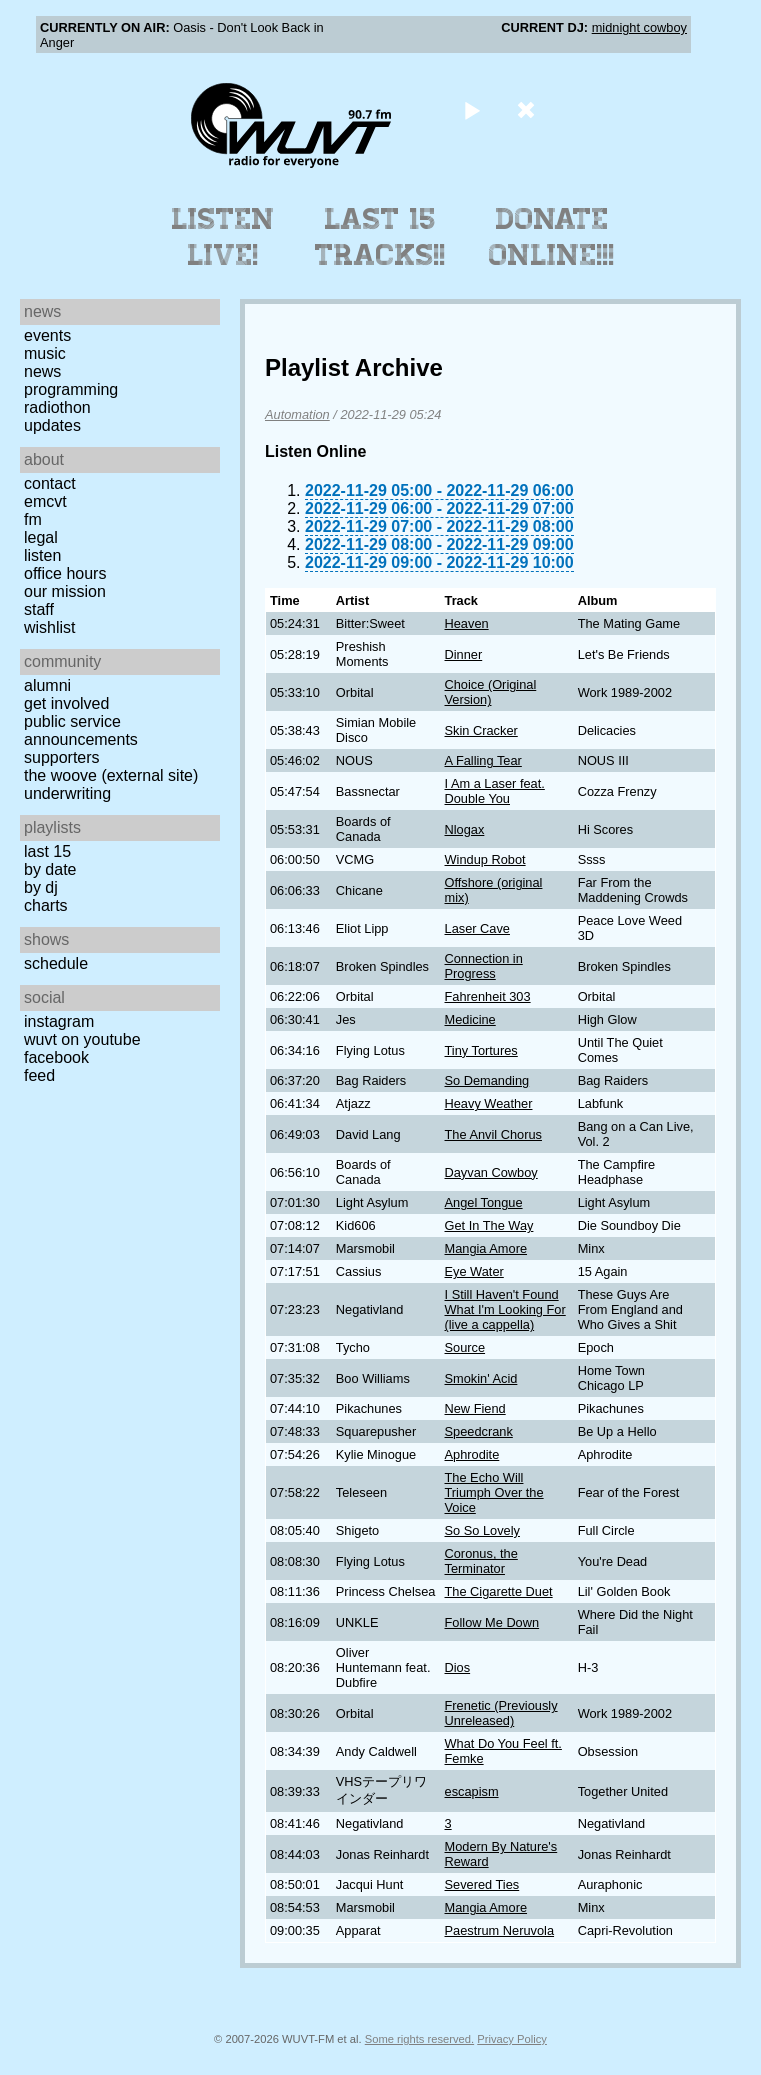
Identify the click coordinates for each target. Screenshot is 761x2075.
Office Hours (65, 573)
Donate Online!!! (552, 237)
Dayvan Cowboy (491, 1172)
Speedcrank (479, 1431)
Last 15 (47, 851)
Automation (297, 414)
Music (45, 353)
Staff (39, 609)
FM (33, 519)
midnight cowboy (639, 27)
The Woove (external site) (111, 775)
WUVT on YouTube (82, 1039)
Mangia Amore (486, 1248)
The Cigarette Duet (499, 1591)
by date (50, 869)
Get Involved (66, 703)
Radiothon (57, 407)
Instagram (59, 1021)
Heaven (467, 623)
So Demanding (487, 1080)
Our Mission (65, 591)
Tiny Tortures (481, 1050)
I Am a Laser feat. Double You (495, 791)
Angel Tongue (484, 1202)
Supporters (62, 757)
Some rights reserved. (419, 2039)
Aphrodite (472, 1454)
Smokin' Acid (481, 1378)
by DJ (41, 887)
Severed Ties (482, 1884)
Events (47, 335)
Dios (458, 1667)
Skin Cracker (481, 730)
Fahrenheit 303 (488, 996)
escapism (472, 1791)
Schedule (56, 963)
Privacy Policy (512, 2039)
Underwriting (67, 793)
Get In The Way (489, 1225)
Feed (39, 1075)
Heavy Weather (489, 1103)
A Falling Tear (483, 760)
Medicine (470, 1019)
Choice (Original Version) (491, 692)
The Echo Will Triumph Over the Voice (494, 1492)
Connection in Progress (484, 966)
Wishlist (50, 627)
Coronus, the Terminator (481, 1561)
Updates (52, 425)
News (42, 371)
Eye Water (474, 1271)
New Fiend (475, 1408)
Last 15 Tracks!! (380, 237)
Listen (42, 555)
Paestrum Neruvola (500, 1930)
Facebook (56, 1057)
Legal (41, 537)
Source (465, 1347)
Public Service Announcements (81, 730)
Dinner (464, 654)
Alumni (47, 685)
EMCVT (45, 501)
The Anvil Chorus (493, 1134)
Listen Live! (223, 237)
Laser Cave (477, 928)
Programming (71, 389)
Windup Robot (485, 859)
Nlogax (465, 829)
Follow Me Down (492, 1622)
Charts (46, 905)
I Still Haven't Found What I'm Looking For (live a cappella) (505, 1309)
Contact (50, 483)
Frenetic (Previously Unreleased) (501, 1713)
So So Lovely (482, 1530)
